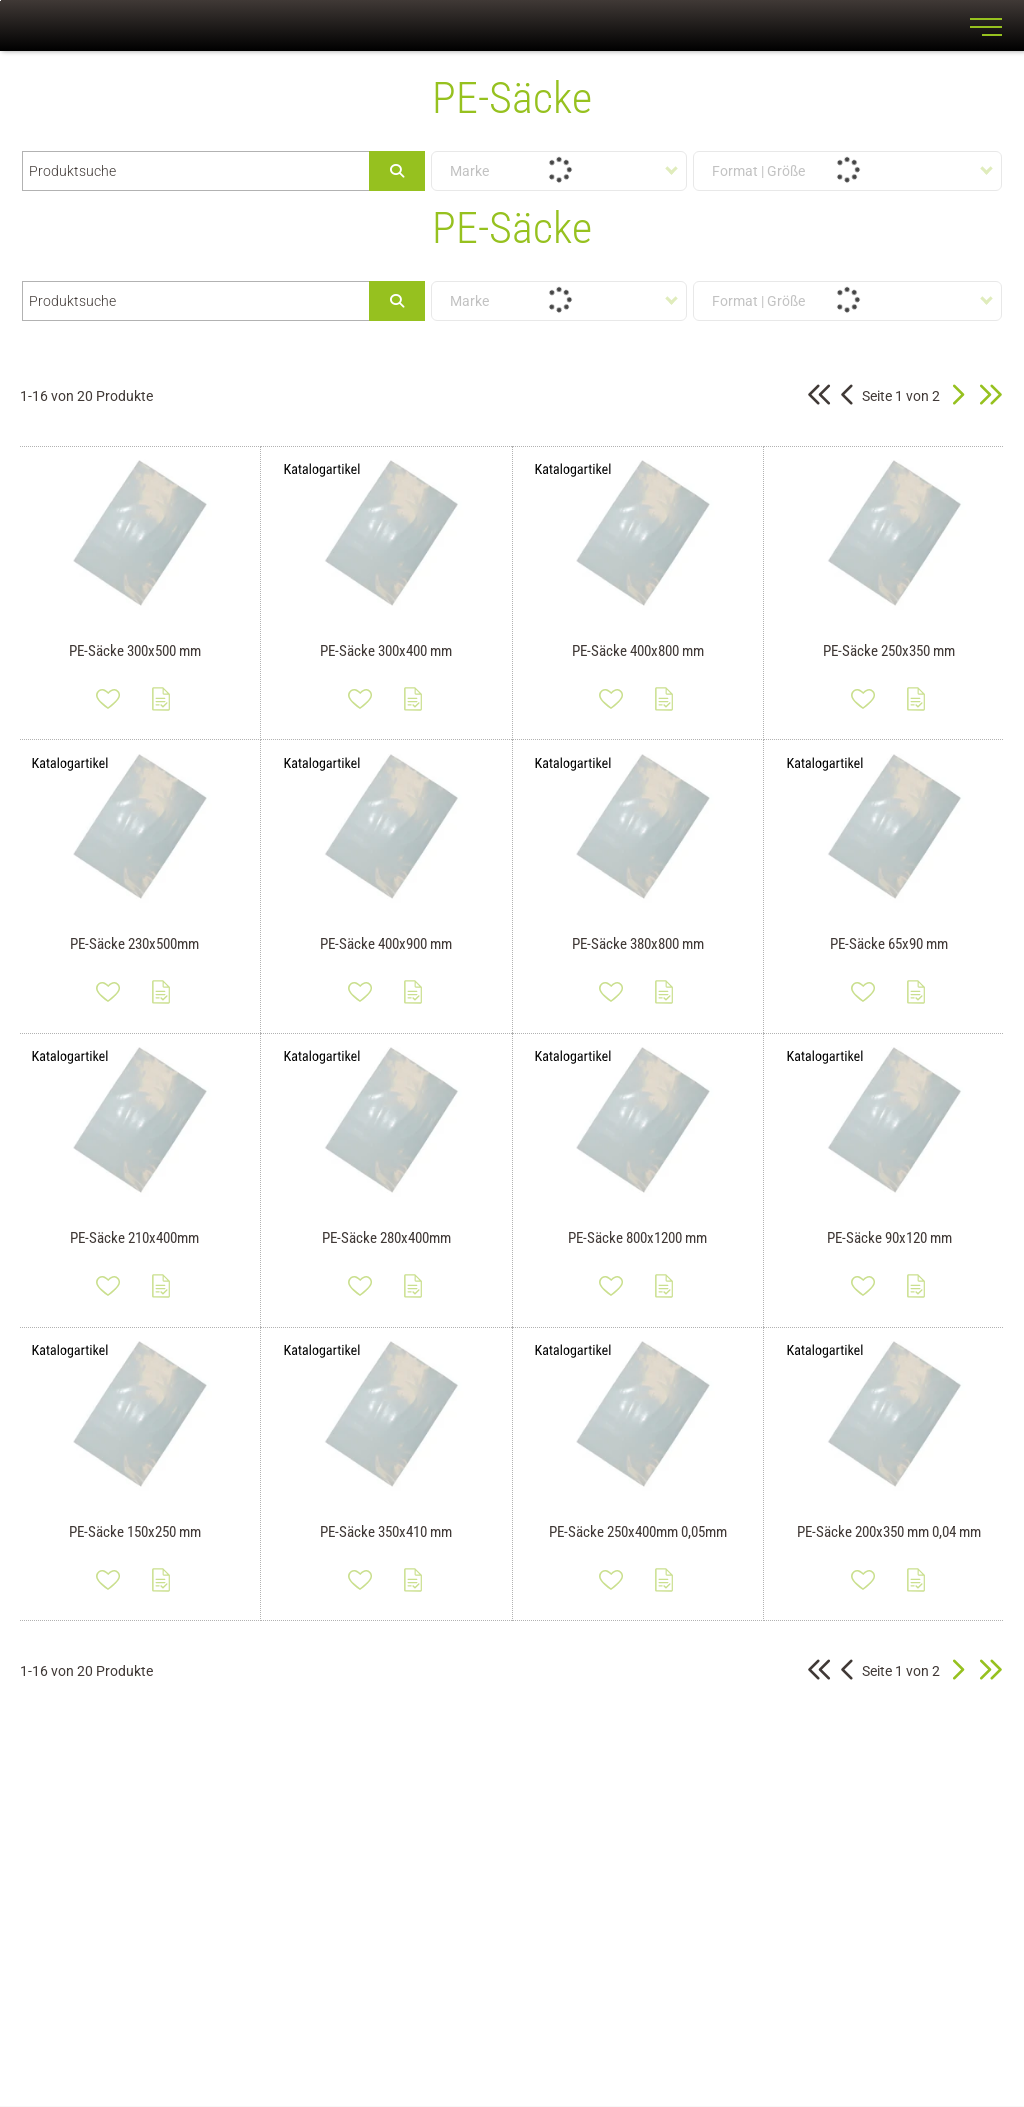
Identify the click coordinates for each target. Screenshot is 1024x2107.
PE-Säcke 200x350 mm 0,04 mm (889, 1532)
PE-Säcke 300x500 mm (135, 651)
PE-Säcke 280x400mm (386, 1238)
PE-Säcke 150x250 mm (135, 1532)
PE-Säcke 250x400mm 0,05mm (638, 1532)
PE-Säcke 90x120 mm (889, 1238)
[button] (958, 396)
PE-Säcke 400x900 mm (386, 944)
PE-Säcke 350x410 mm (386, 1532)
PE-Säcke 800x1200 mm (637, 1238)
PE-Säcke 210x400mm (134, 1238)
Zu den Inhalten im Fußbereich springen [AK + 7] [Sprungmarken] (0, 0)
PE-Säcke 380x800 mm (638, 944)
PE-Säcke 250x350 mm (889, 651)
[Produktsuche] (196, 171)
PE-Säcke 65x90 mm (889, 944)
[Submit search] (397, 171)
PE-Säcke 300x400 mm (386, 651)
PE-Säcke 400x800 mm (638, 651)
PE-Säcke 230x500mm (134, 944)
